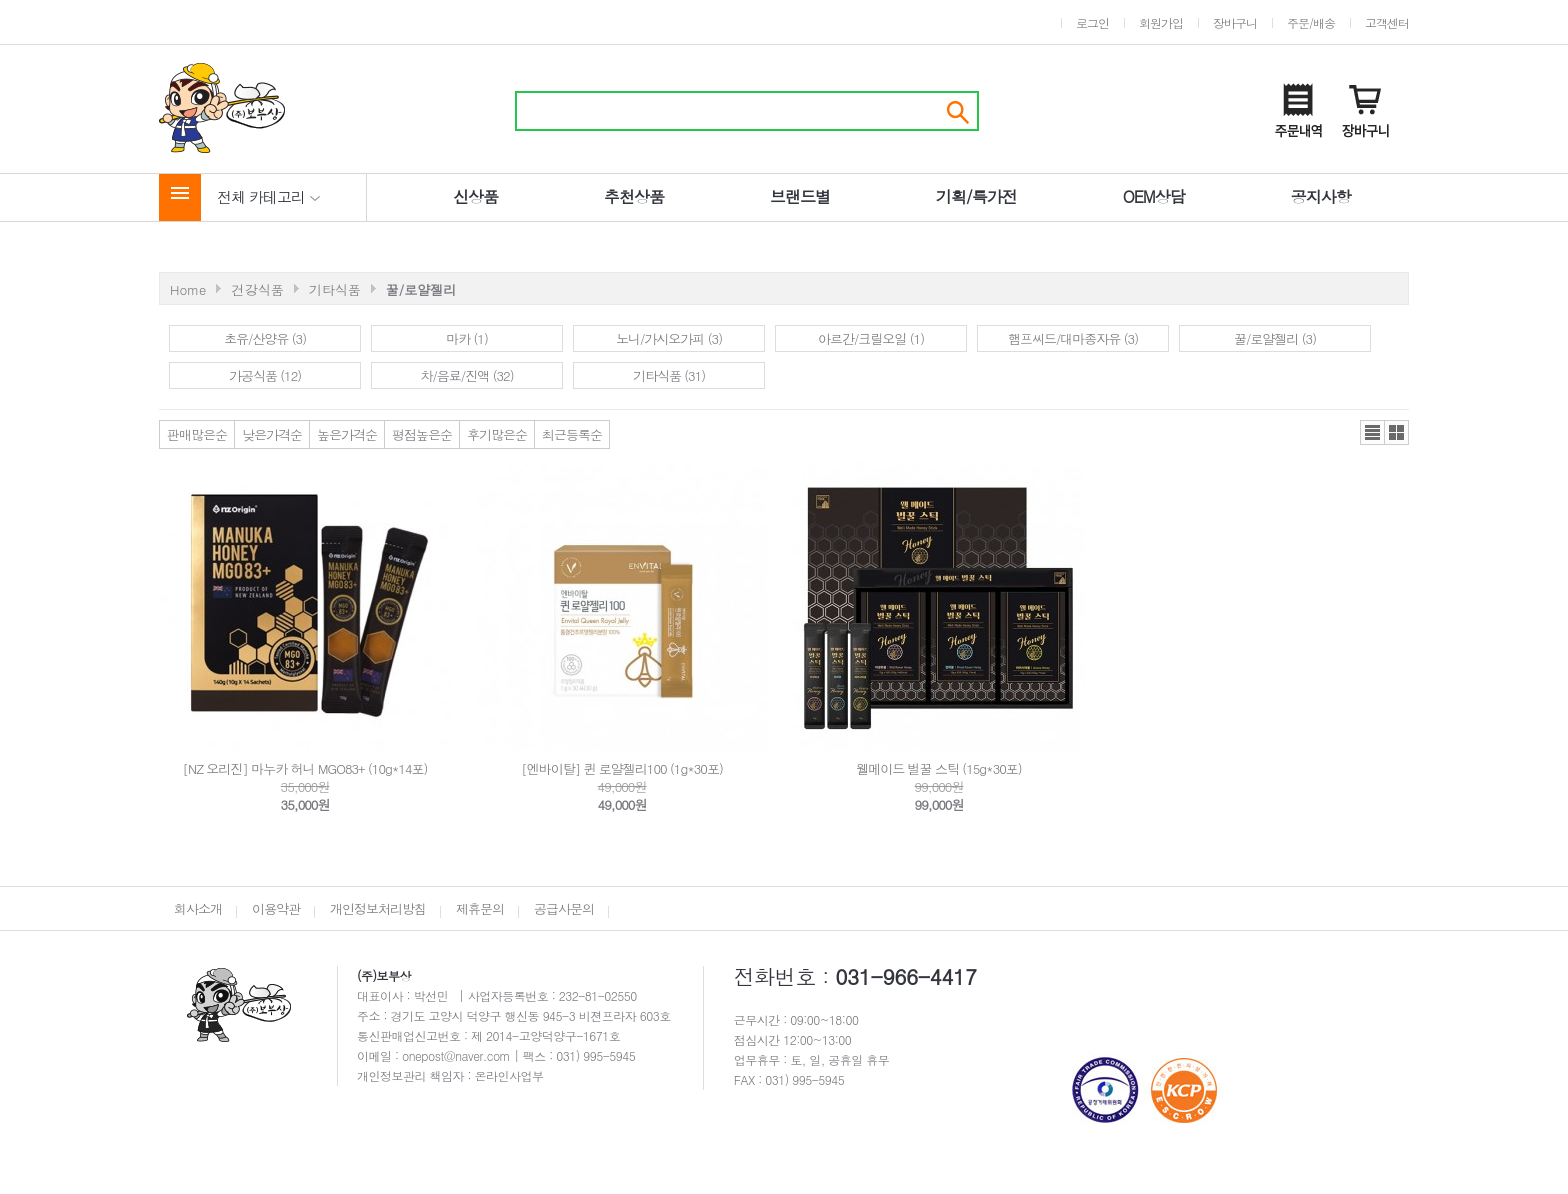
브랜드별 (800, 196)
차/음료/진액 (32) (466, 375)
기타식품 (335, 289)
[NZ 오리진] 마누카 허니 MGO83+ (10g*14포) (305, 768)
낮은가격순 (272, 434)
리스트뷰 (1372, 432)
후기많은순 (497, 434)
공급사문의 (564, 908)
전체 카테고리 (269, 196)
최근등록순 (572, 434)
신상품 (475, 196)
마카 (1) (467, 338)
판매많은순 (197, 434)
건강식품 (258, 289)
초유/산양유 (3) (265, 338)
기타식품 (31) (669, 375)
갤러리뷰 (1396, 432)
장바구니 (1235, 22)
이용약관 (276, 908)
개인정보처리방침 (378, 908)
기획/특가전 (976, 196)
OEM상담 (1154, 196)
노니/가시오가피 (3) (669, 338)
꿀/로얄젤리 (421, 289)
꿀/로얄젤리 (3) (1275, 338)
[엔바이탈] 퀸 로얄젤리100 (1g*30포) (622, 768)
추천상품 (634, 196)
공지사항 (1321, 196)
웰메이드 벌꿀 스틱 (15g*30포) (938, 768)
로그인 (1092, 22)
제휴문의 (480, 908)
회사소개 (198, 908)
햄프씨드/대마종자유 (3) (1073, 338)
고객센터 (1387, 22)
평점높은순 (422, 434)
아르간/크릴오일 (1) (871, 338)
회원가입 (1161, 22)
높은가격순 (347, 434)
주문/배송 (1311, 22)
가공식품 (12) (265, 375)
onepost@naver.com (458, 1055)
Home (188, 289)
